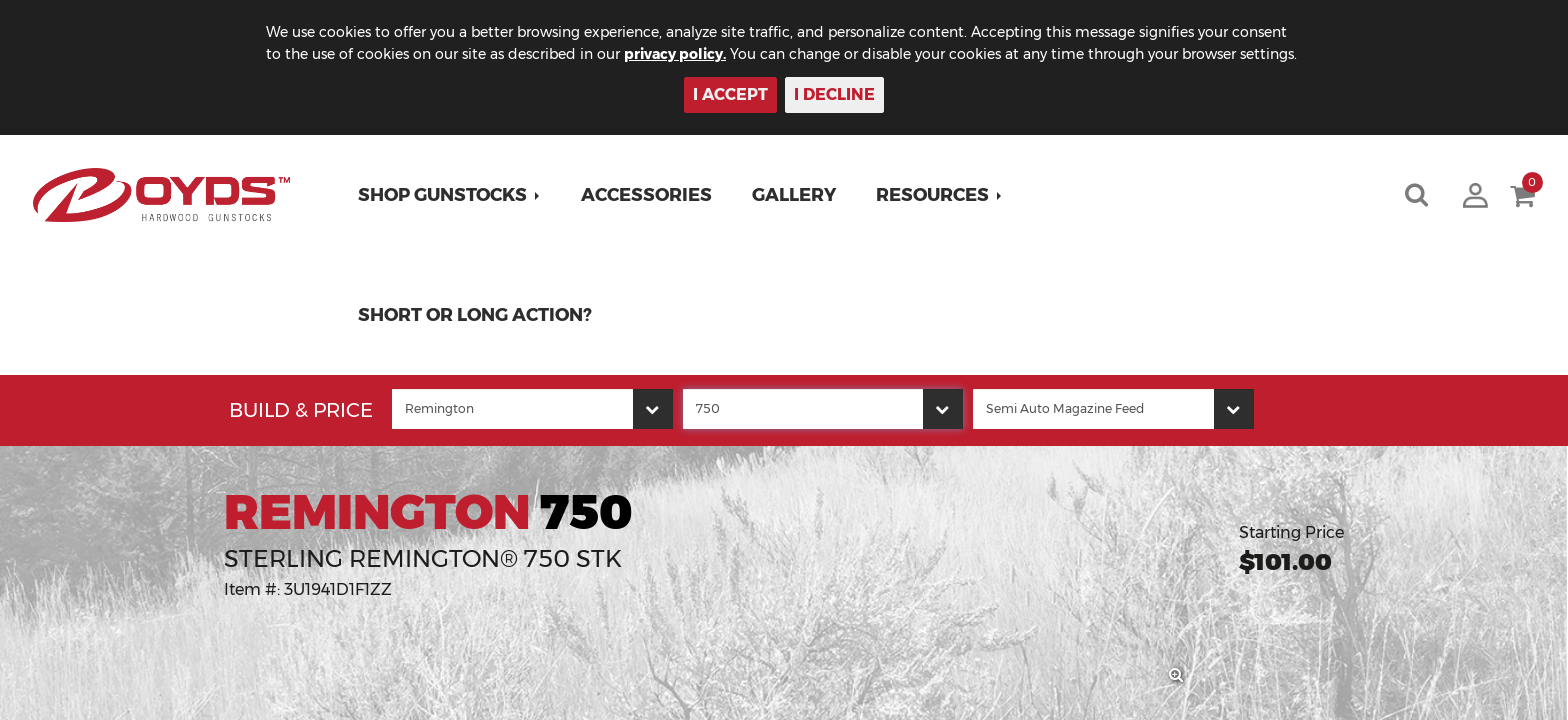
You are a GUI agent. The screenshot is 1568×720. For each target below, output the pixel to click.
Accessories (646, 195)
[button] (449, 195)
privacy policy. (675, 54)
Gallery (794, 195)
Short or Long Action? (475, 315)
